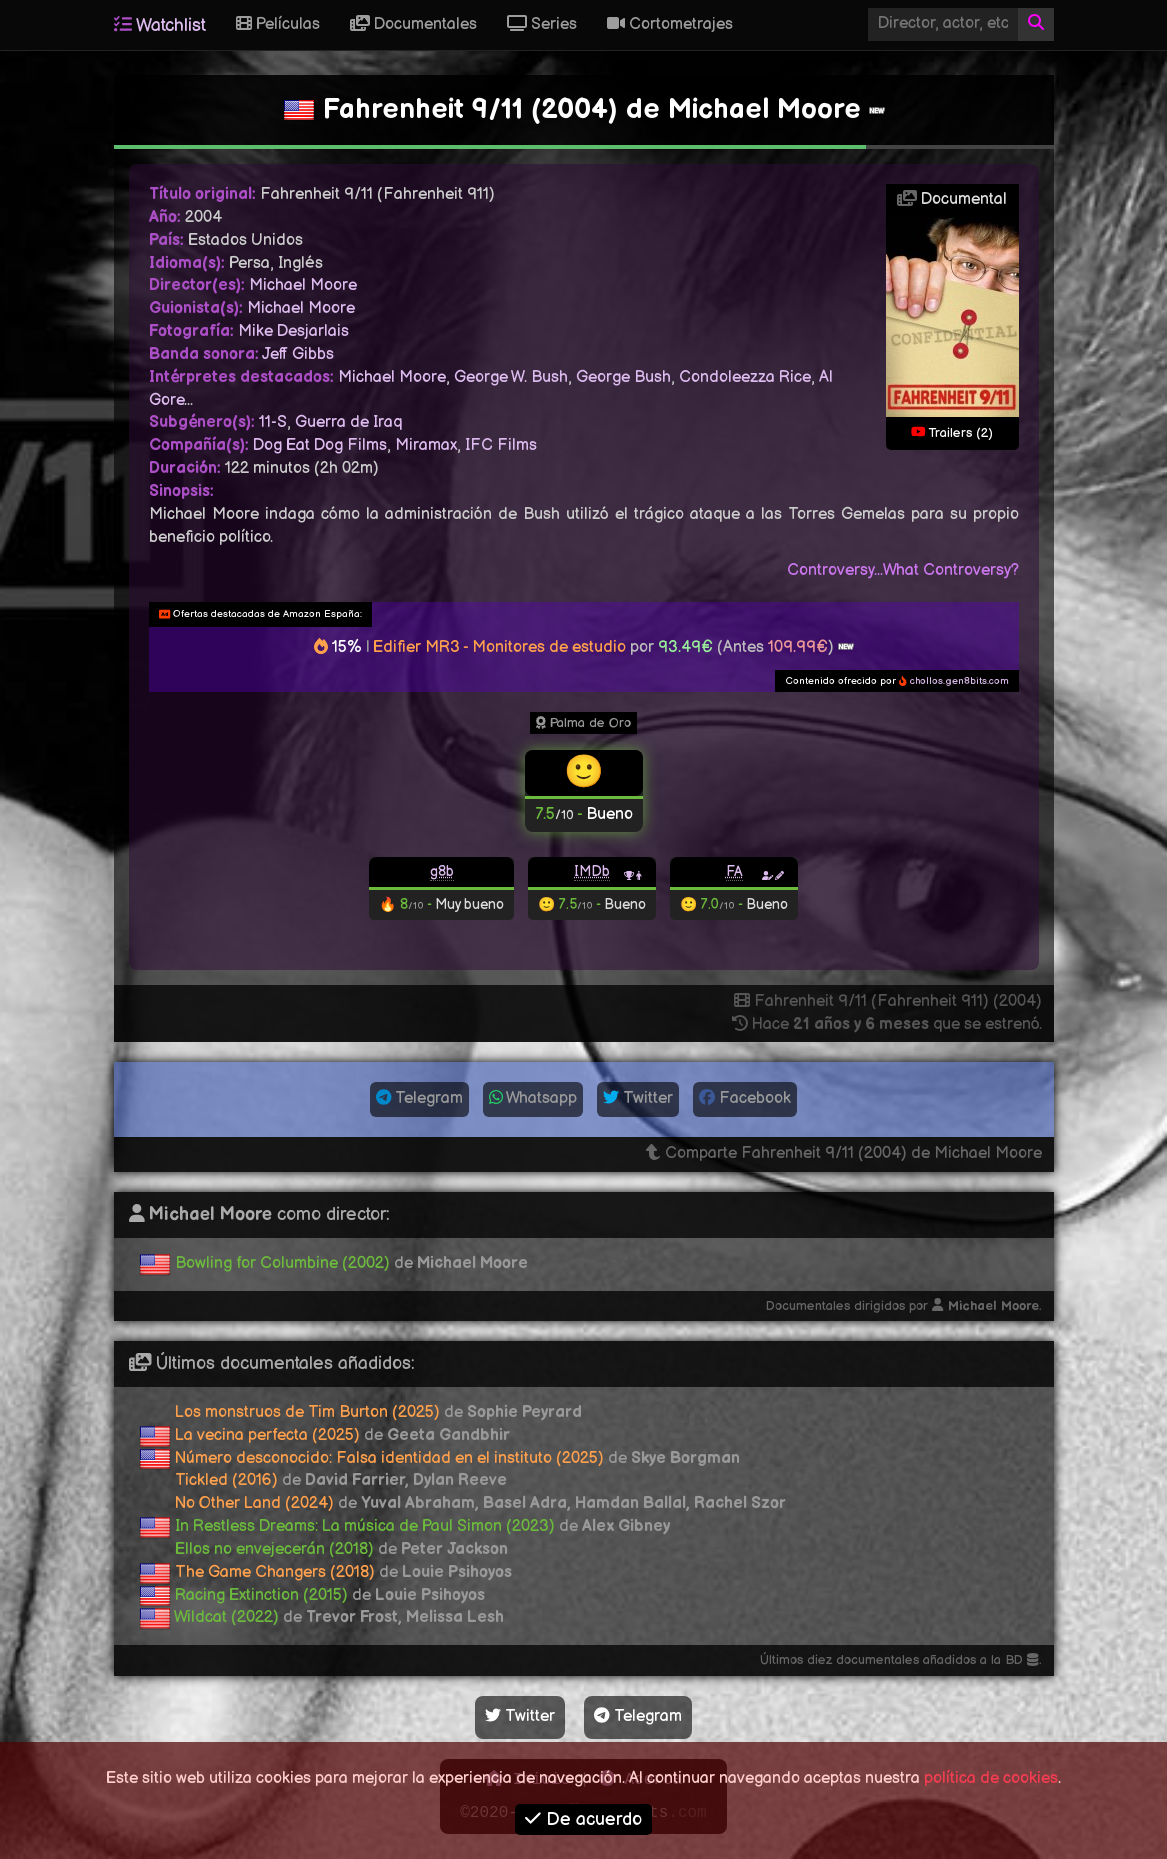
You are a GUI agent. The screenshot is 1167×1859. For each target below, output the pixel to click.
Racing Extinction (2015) (261, 1595)
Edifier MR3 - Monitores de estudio (499, 647)
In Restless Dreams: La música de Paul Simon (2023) (365, 1526)
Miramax (426, 445)
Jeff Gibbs (298, 354)
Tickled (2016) (226, 1480)
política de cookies (991, 1778)
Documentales (413, 24)
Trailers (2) (952, 433)
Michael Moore (303, 285)
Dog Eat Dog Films (320, 445)
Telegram (420, 1098)
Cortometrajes (670, 24)
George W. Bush (511, 377)
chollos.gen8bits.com (959, 681)
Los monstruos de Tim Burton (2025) (307, 1412)
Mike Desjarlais (293, 331)
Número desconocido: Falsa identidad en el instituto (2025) (389, 1458)
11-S (273, 422)
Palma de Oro (583, 723)
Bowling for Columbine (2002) (282, 1263)
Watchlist (160, 25)
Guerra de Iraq (348, 422)
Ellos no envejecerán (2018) (274, 1549)
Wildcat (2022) (226, 1617)
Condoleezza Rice (745, 377)
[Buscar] (1036, 24)
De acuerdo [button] (583, 1819)
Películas (278, 24)
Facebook (745, 1098)
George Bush (623, 377)
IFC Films (501, 445)
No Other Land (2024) (254, 1503)
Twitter (638, 1098)
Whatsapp (533, 1098)
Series (542, 24)
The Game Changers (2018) (275, 1572)
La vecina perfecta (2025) (267, 1435)
